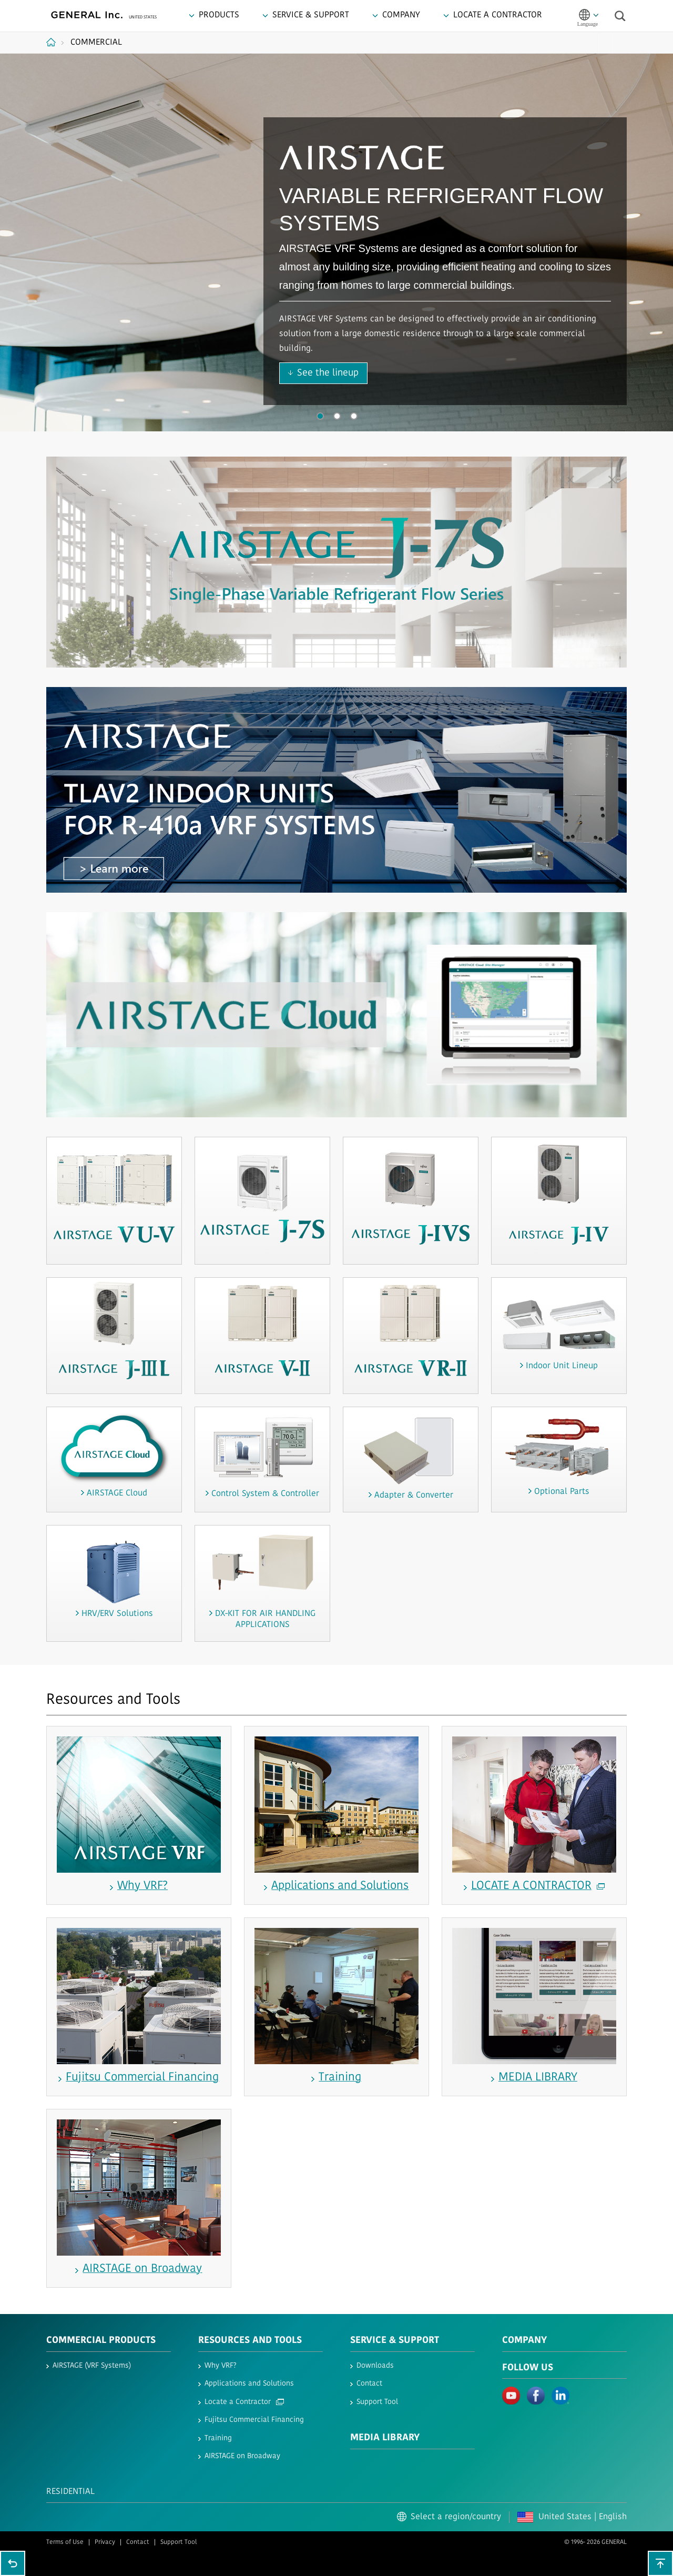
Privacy (105, 2542)
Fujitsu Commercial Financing (254, 2420)
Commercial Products (101, 2341)
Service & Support (394, 2341)
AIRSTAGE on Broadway (242, 2456)
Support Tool (377, 2402)
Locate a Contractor (244, 2402)
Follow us (527, 2368)
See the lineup (328, 373)
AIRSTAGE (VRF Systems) (92, 2366)
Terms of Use (65, 2542)
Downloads (375, 2366)
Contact (369, 2384)
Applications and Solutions (249, 2384)
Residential (70, 2492)
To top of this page (660, 2563)
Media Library (385, 2438)
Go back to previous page (12, 2563)
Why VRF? (221, 2366)
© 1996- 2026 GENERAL (595, 2542)
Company (524, 2341)
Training (218, 2438)
